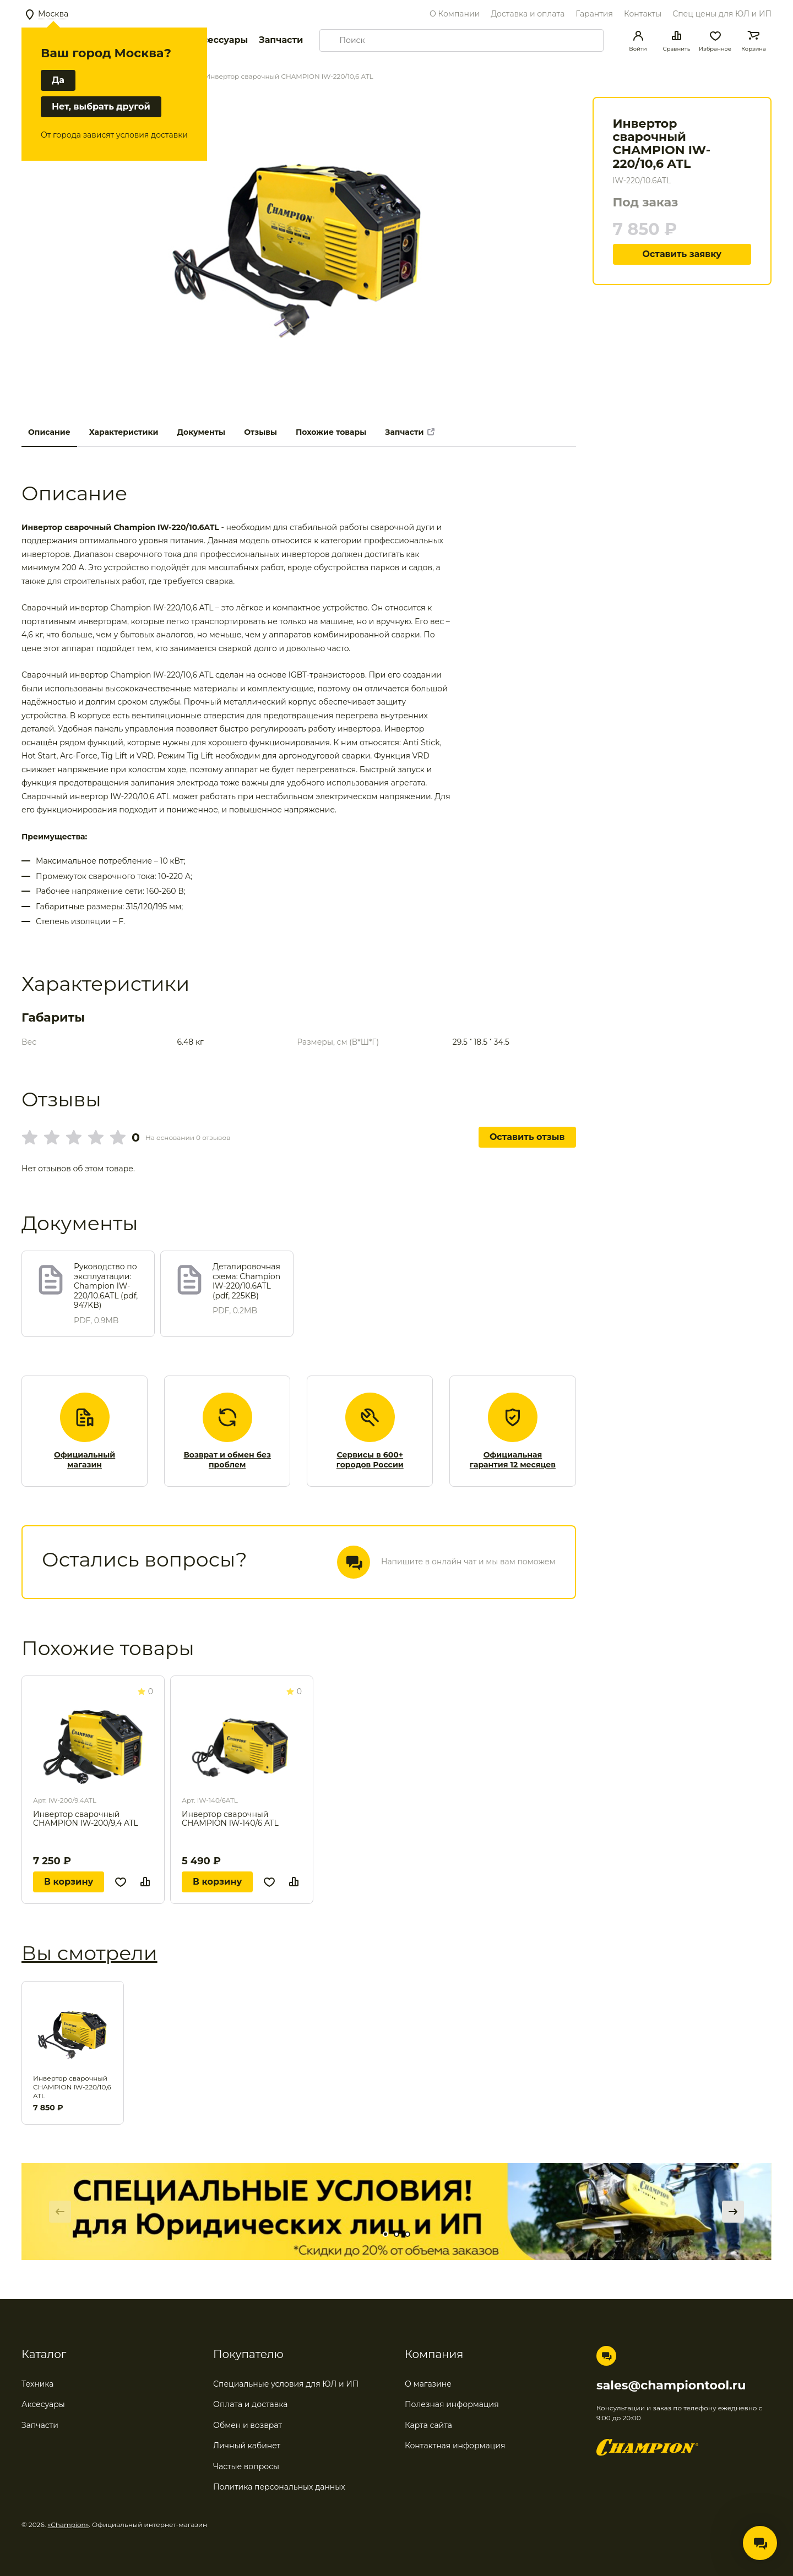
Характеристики (124, 432)
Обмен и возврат (247, 2425)
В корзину (68, 1881)
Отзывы (260, 432)
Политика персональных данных (279, 2487)
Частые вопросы (246, 2466)
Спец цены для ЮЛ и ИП (722, 14)
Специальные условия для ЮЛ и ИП (286, 2384)
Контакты (642, 14)
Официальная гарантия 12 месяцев (513, 1460)
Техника (37, 2384)
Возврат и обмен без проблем (227, 1460)
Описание (49, 432)
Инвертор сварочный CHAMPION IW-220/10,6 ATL (72, 2087)
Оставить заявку (681, 254)
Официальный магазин (84, 1460)
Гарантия (594, 14)
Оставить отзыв (527, 1137)
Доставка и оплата (527, 14)
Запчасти (281, 40)
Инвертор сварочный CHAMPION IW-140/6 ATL (230, 1819)
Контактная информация (455, 2446)
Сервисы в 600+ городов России (370, 1460)
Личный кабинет (246, 2446)
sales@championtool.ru (671, 2385)
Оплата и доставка (250, 2404)
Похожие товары (331, 432)
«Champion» (68, 2524)
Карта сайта (428, 2425)
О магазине (428, 2384)
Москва (53, 14)
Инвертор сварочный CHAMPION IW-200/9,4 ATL (85, 1819)
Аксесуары (43, 2404)
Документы (201, 432)
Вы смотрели (89, 1953)
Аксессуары (219, 40)
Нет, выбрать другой (101, 106)
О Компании (455, 14)
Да (58, 80)
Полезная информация (452, 2404)
